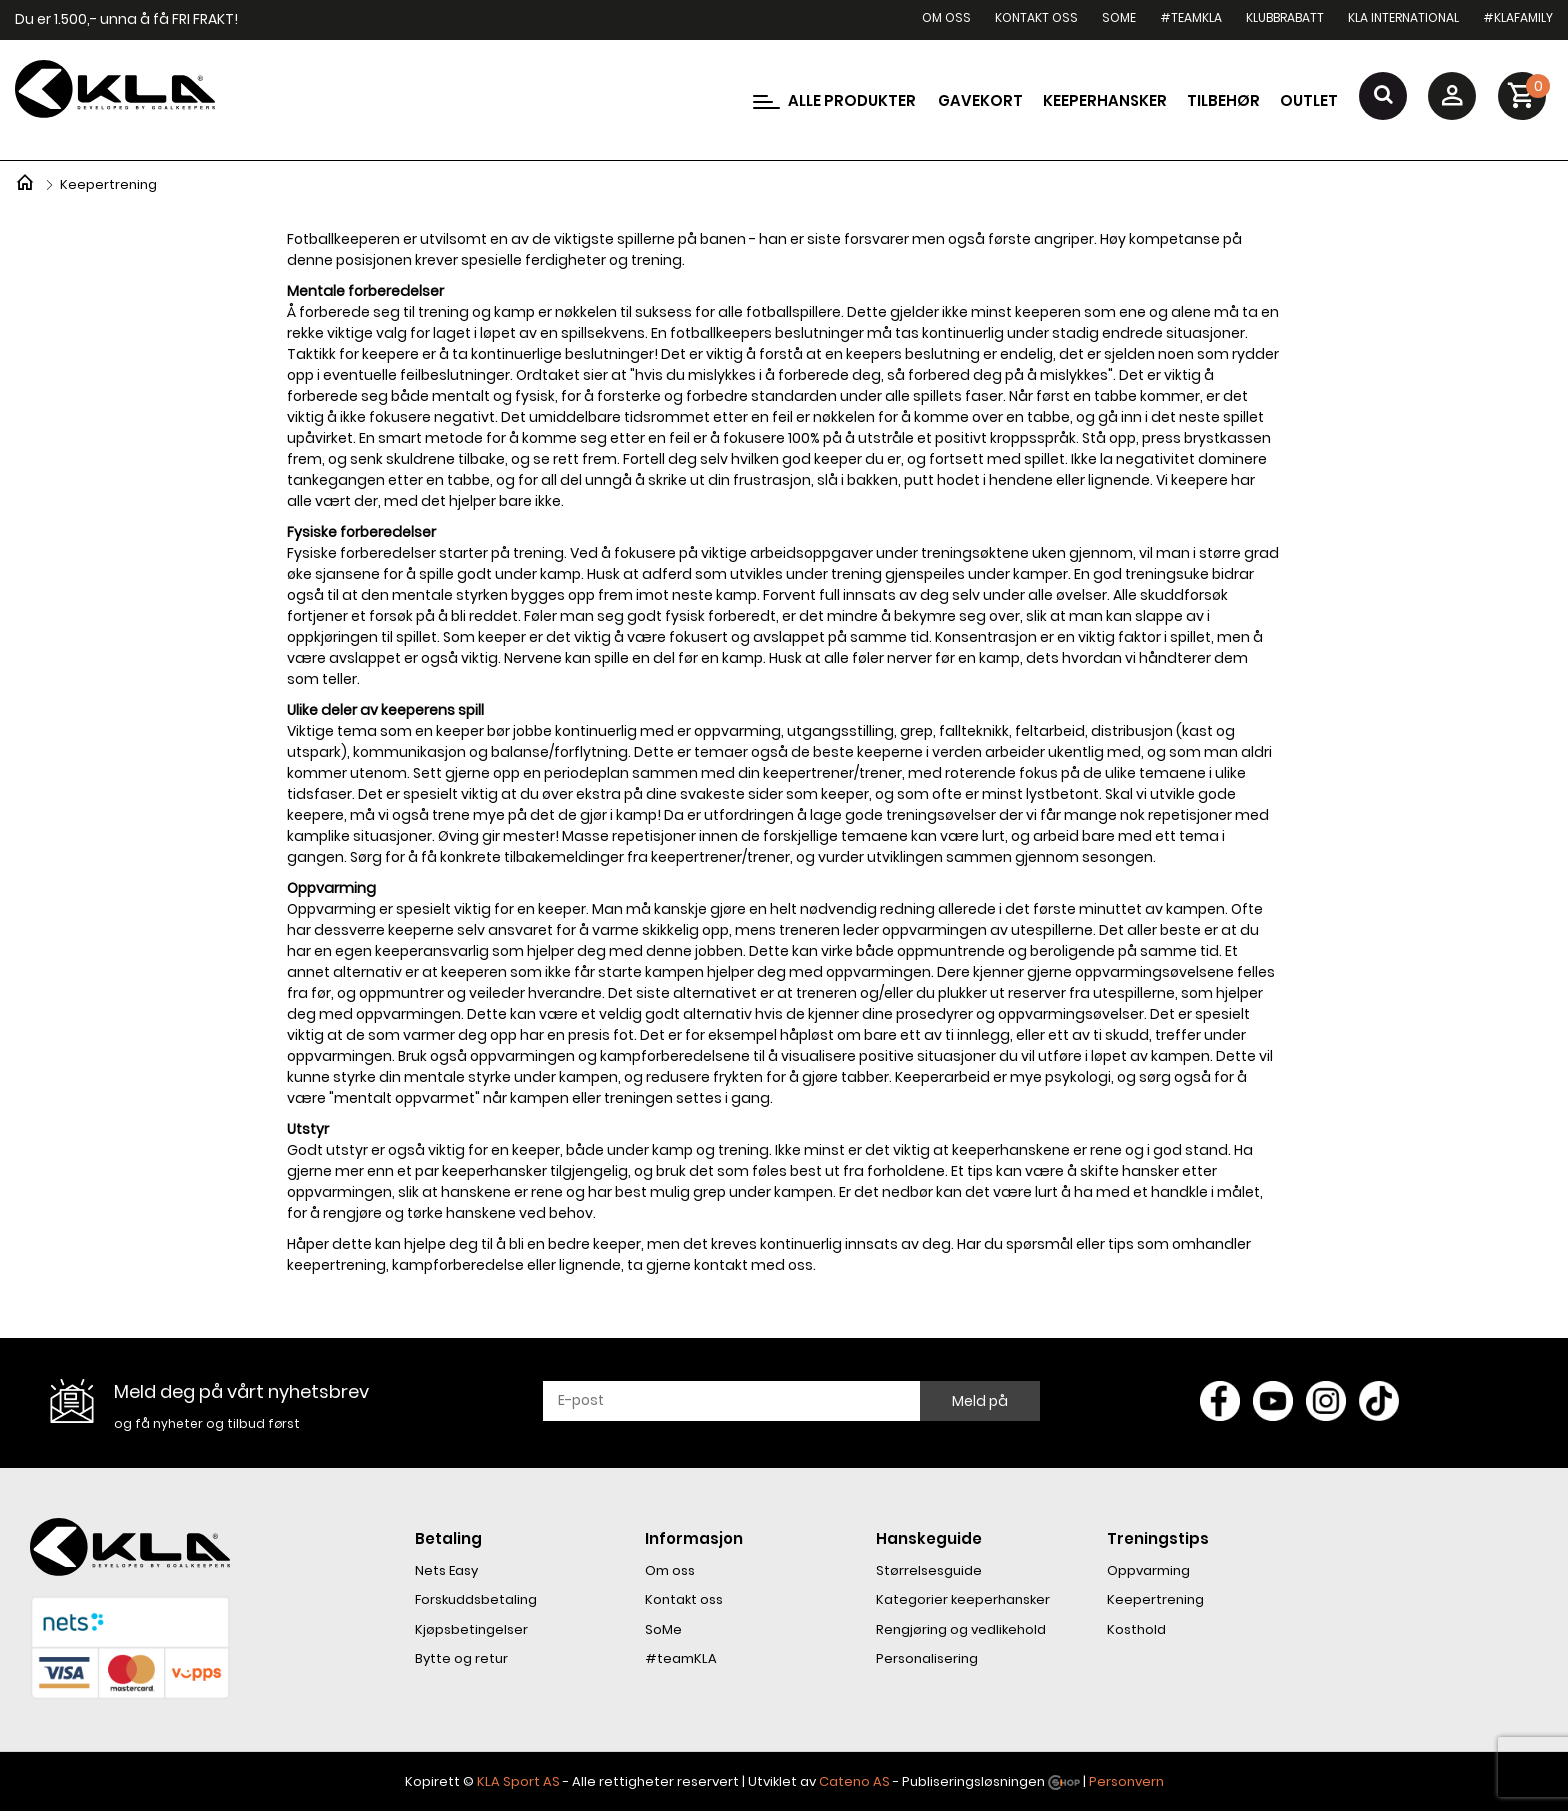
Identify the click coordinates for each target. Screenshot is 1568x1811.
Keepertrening (1155, 1599)
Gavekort (980, 100)
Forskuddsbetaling (476, 1599)
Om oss (946, 17)
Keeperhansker (1105, 100)
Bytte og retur (461, 1658)
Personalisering (927, 1658)
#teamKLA (1191, 17)
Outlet (1309, 100)
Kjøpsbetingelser (471, 1629)
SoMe (1119, 17)
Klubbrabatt (1285, 17)
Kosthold (1136, 1629)
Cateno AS (854, 1781)
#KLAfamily (1518, 17)
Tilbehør (1223, 100)
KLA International (1403, 17)
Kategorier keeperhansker (963, 1599)
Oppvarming (1148, 1570)
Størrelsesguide (929, 1570)
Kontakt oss (1036, 17)
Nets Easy (446, 1570)
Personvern (1126, 1781)
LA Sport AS (522, 1781)
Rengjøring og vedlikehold (961, 1629)
